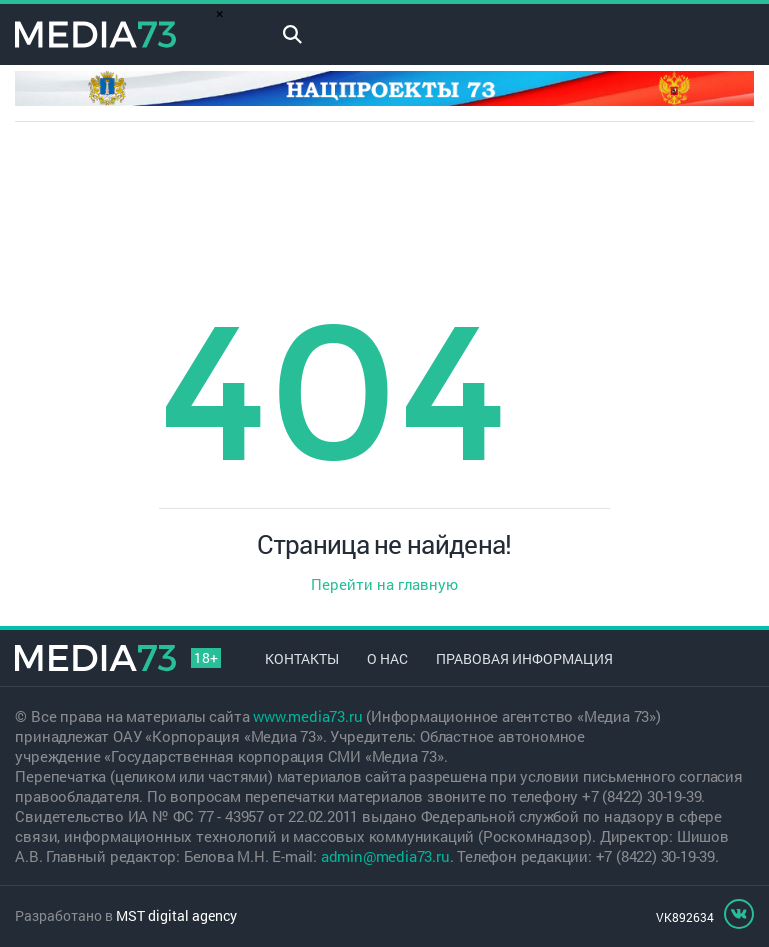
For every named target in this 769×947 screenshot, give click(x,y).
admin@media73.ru (385, 856)
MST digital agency (176, 915)
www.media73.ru (307, 716)
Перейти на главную (384, 584)
